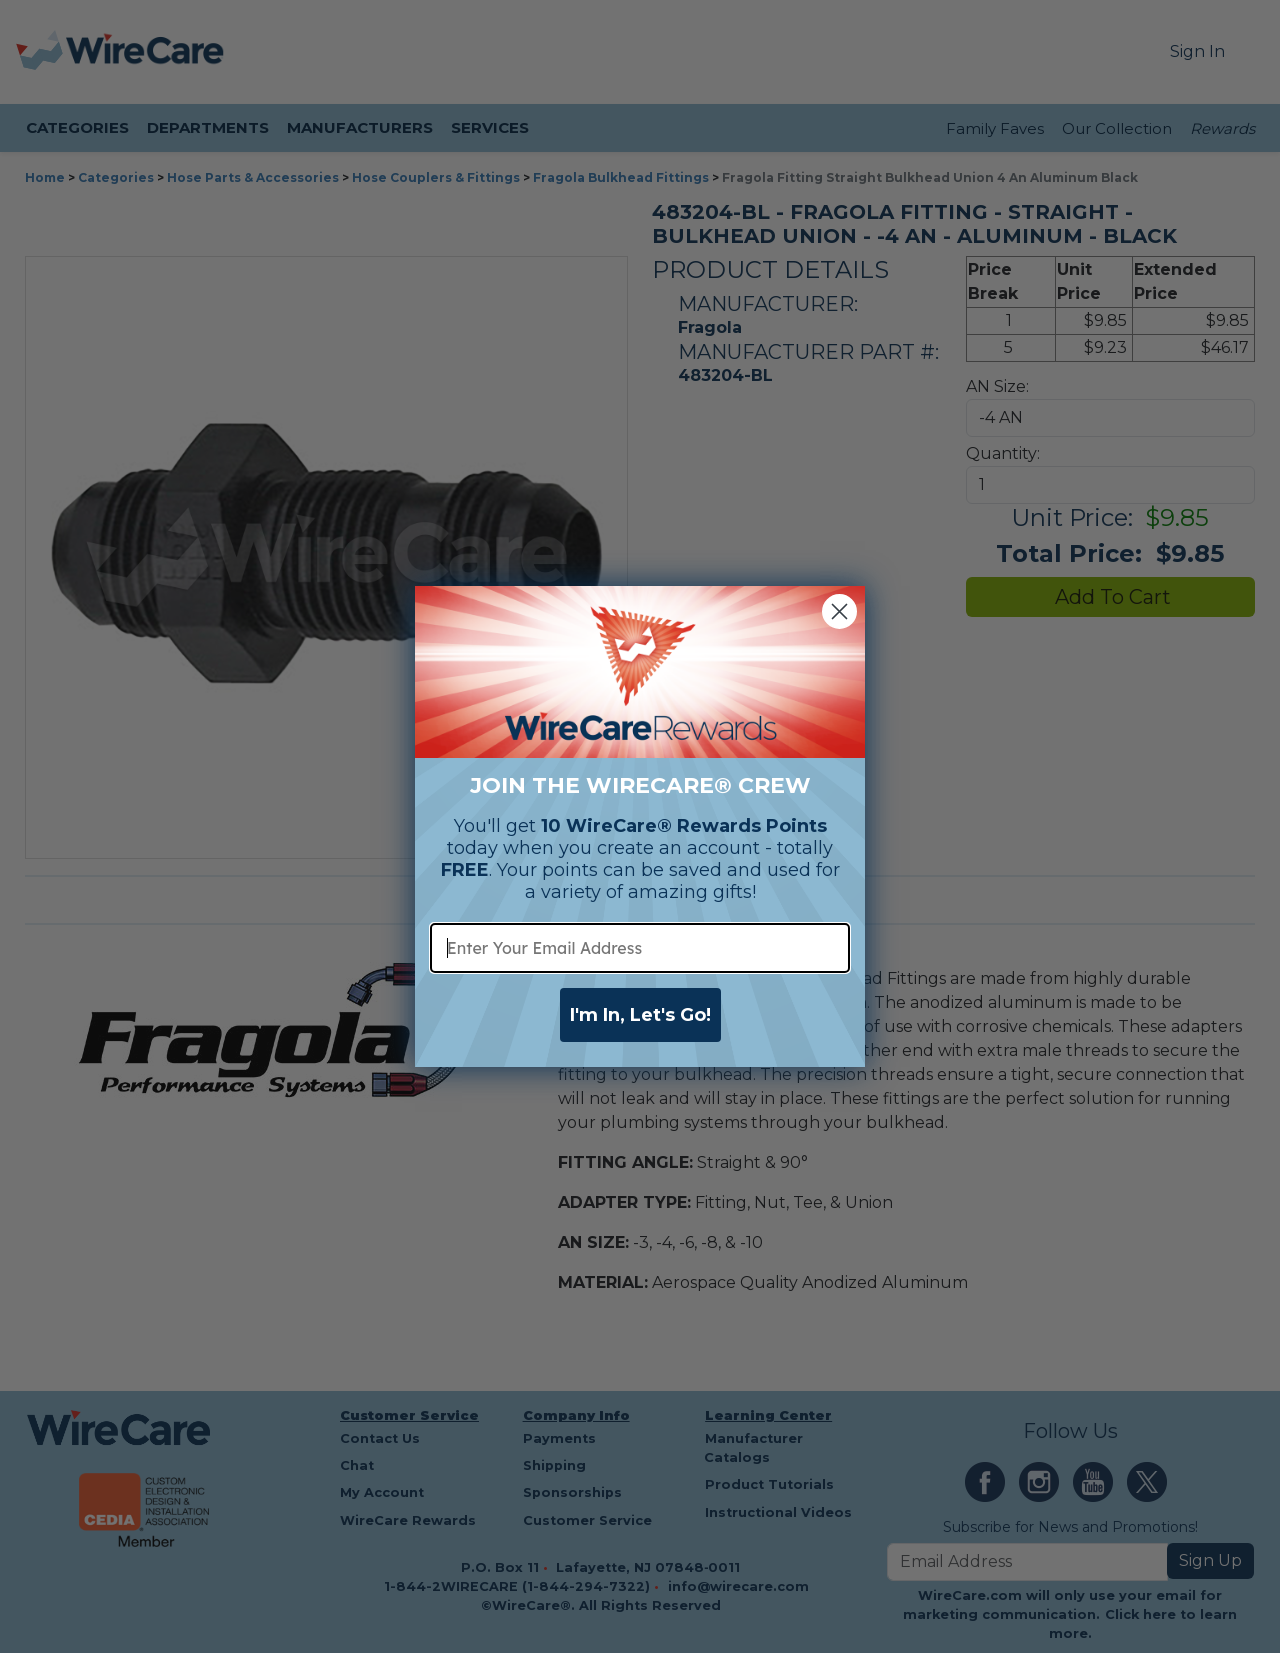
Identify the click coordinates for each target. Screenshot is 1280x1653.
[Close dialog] (839, 611)
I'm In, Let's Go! (640, 1015)
